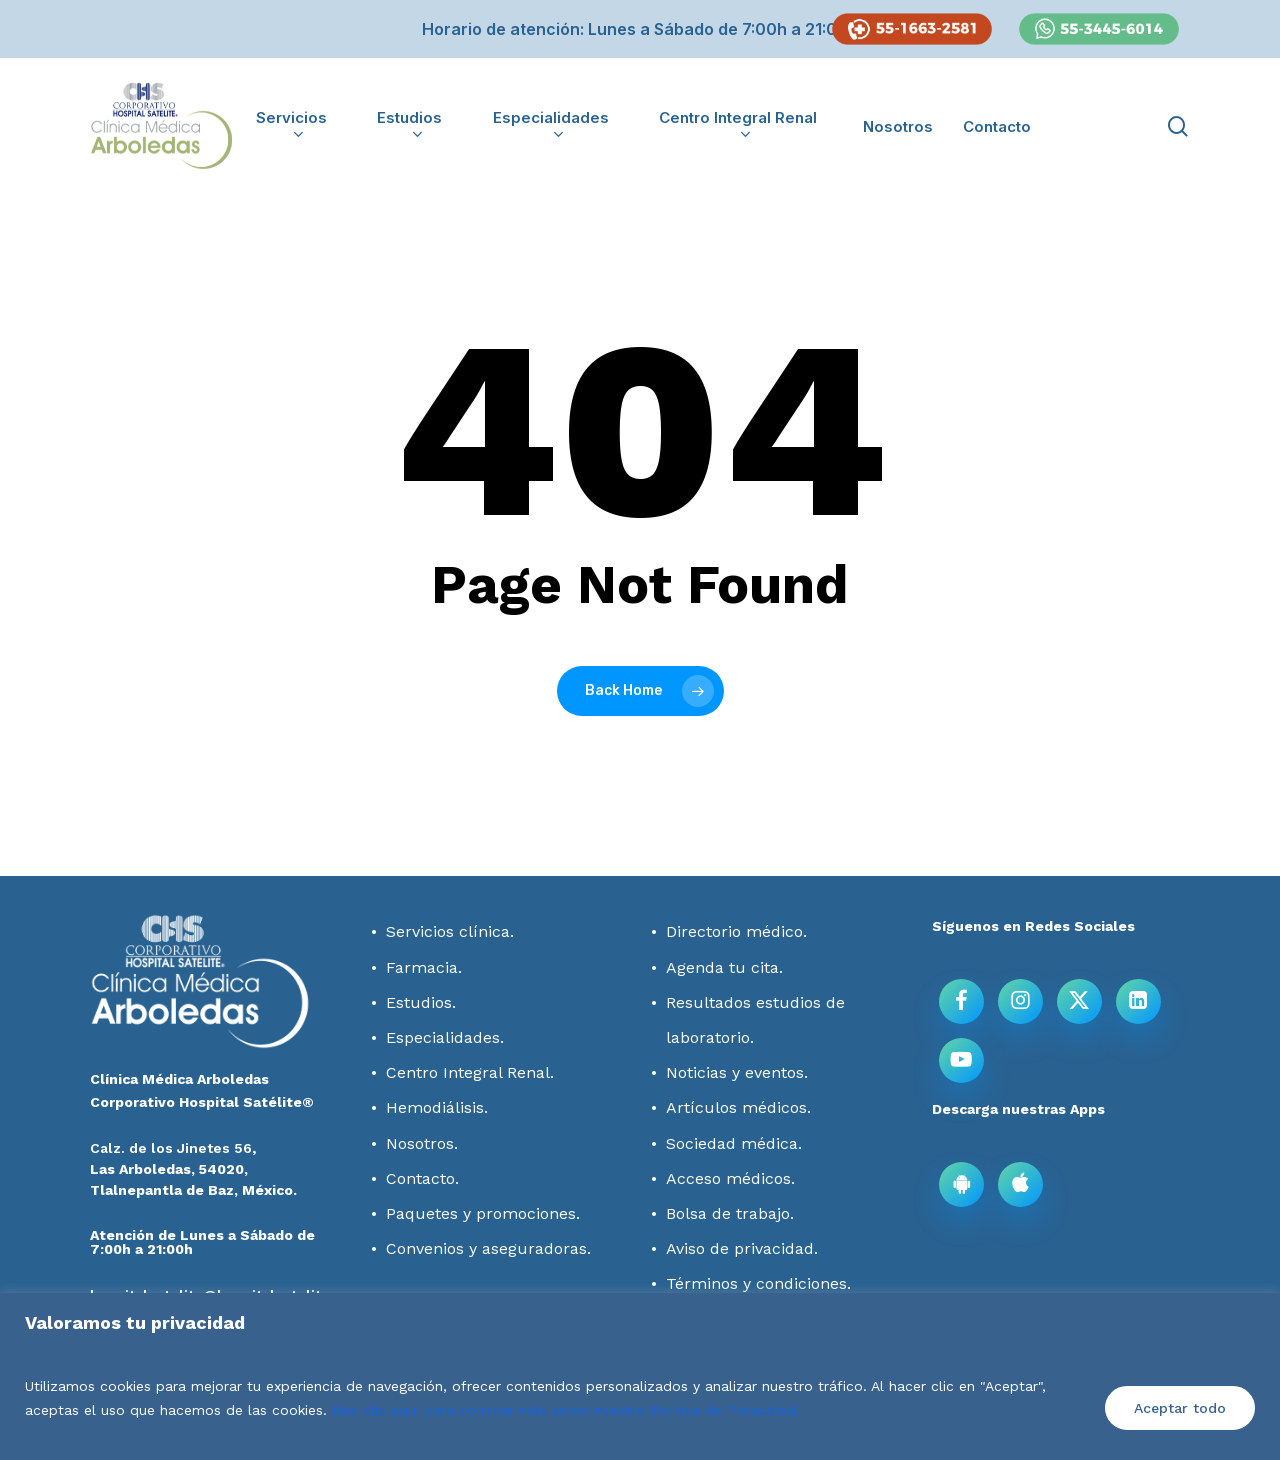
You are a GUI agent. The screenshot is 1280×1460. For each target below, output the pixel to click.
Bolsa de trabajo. (730, 1213)
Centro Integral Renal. (470, 1072)
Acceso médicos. (730, 1178)
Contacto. (422, 1178)
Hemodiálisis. (437, 1107)
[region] (640, 1376)
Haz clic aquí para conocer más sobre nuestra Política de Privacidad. (566, 1410)
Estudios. (421, 1002)
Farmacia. (424, 967)
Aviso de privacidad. (742, 1248)
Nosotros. (422, 1143)
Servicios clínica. (450, 931)
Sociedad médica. (734, 1143)
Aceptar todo (1180, 1408)
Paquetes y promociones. (483, 1213)
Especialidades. (445, 1037)
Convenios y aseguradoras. (488, 1248)
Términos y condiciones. (758, 1283)
